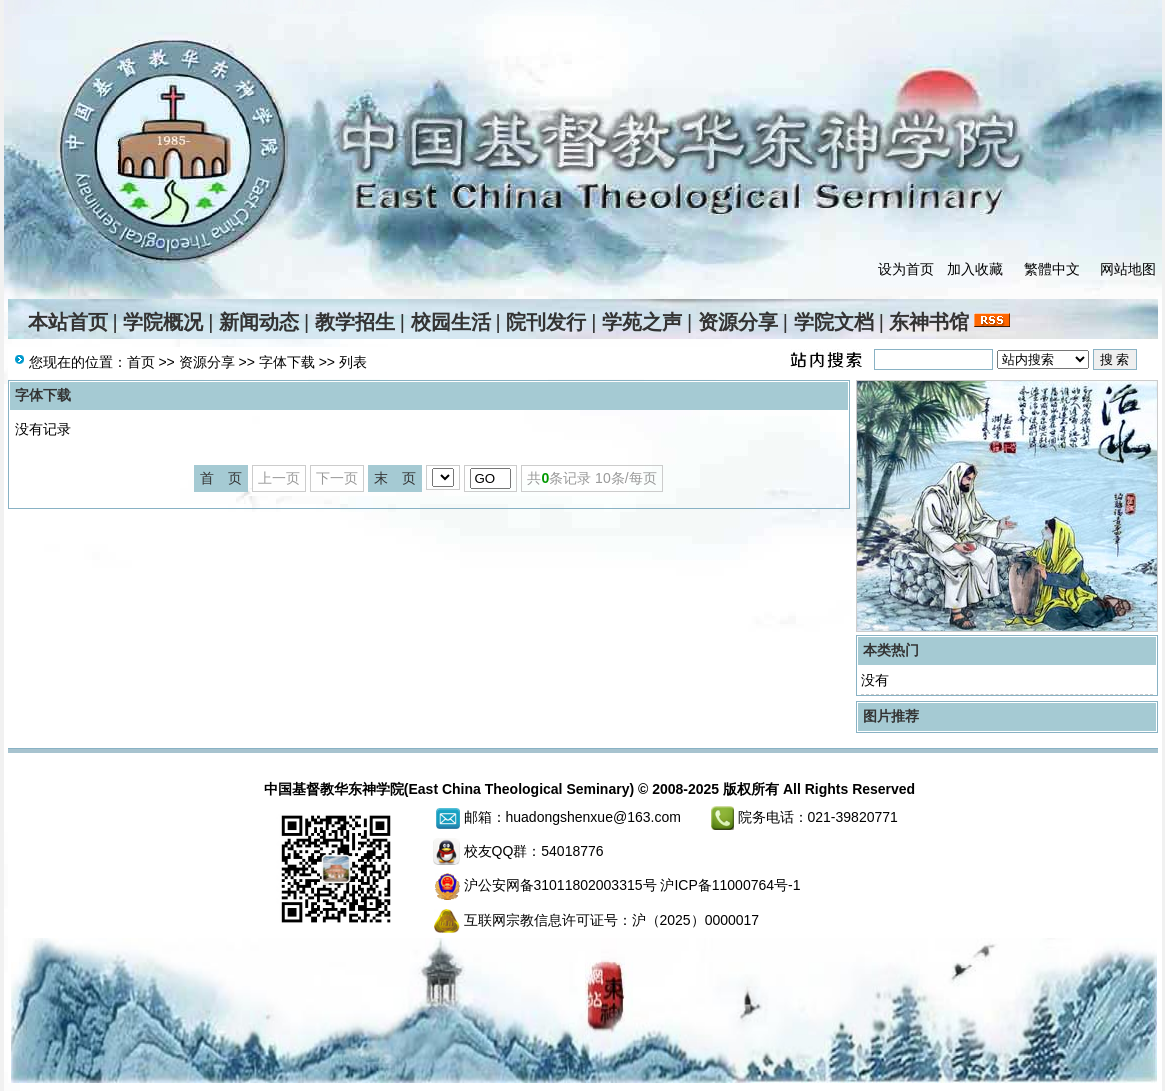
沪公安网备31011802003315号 (560, 885)
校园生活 (451, 322)
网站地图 (1128, 269)
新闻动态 (259, 322)
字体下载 (287, 362)
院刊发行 (546, 322)
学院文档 (834, 322)
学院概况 (163, 322)
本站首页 (68, 322)
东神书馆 (929, 322)
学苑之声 (642, 322)
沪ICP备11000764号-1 (730, 885)
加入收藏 (975, 269)
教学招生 (355, 322)
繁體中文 (1052, 269)
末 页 (395, 478)
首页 (141, 362)
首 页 (221, 478)
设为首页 (906, 269)
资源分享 (738, 322)
